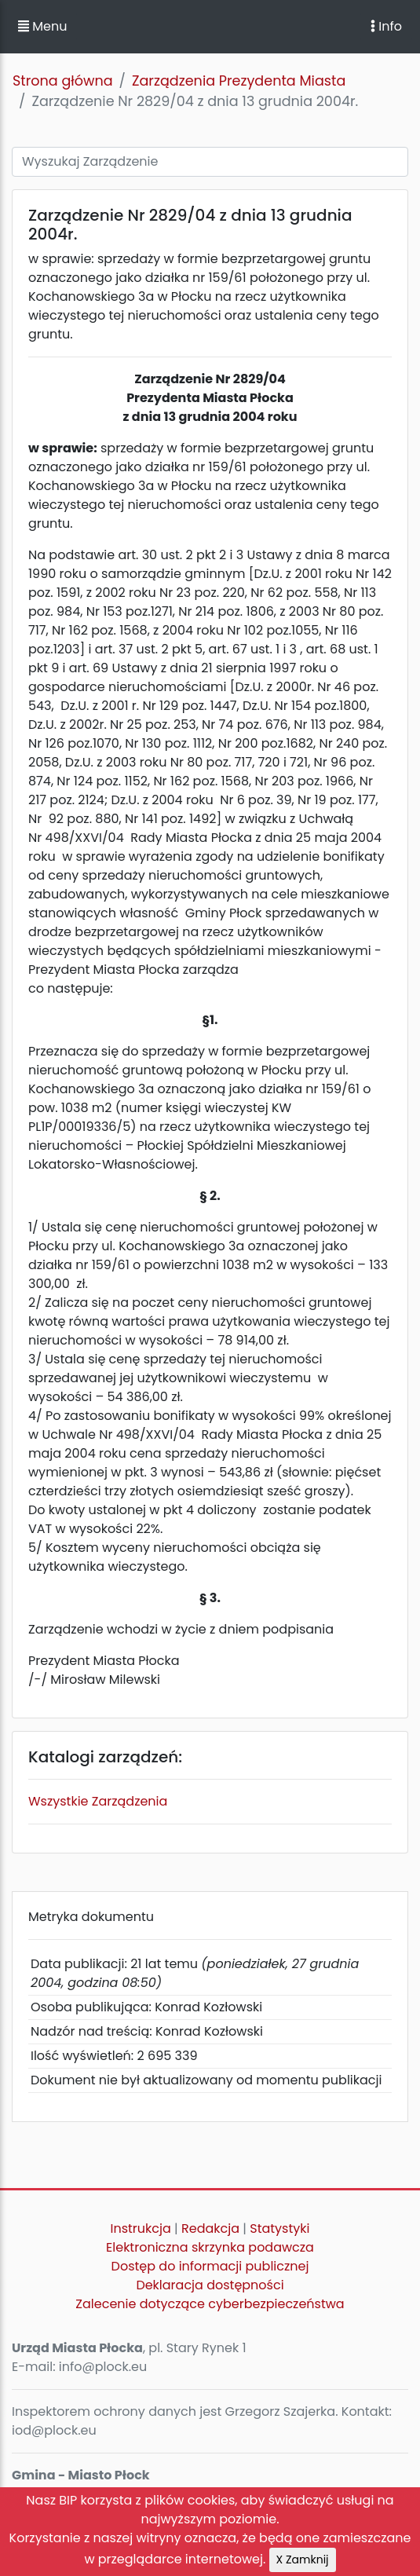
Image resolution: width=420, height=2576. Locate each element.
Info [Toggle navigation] (386, 26)
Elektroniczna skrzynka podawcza (210, 2247)
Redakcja (210, 2228)
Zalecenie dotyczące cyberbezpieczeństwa (209, 2304)
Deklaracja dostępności (209, 2285)
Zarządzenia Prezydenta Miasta (238, 80)
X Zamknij (302, 2559)
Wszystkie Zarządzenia (97, 1801)
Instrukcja (141, 2228)
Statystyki (279, 2228)
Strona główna (63, 80)
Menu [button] (42, 26)
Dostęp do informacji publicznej (210, 2266)
